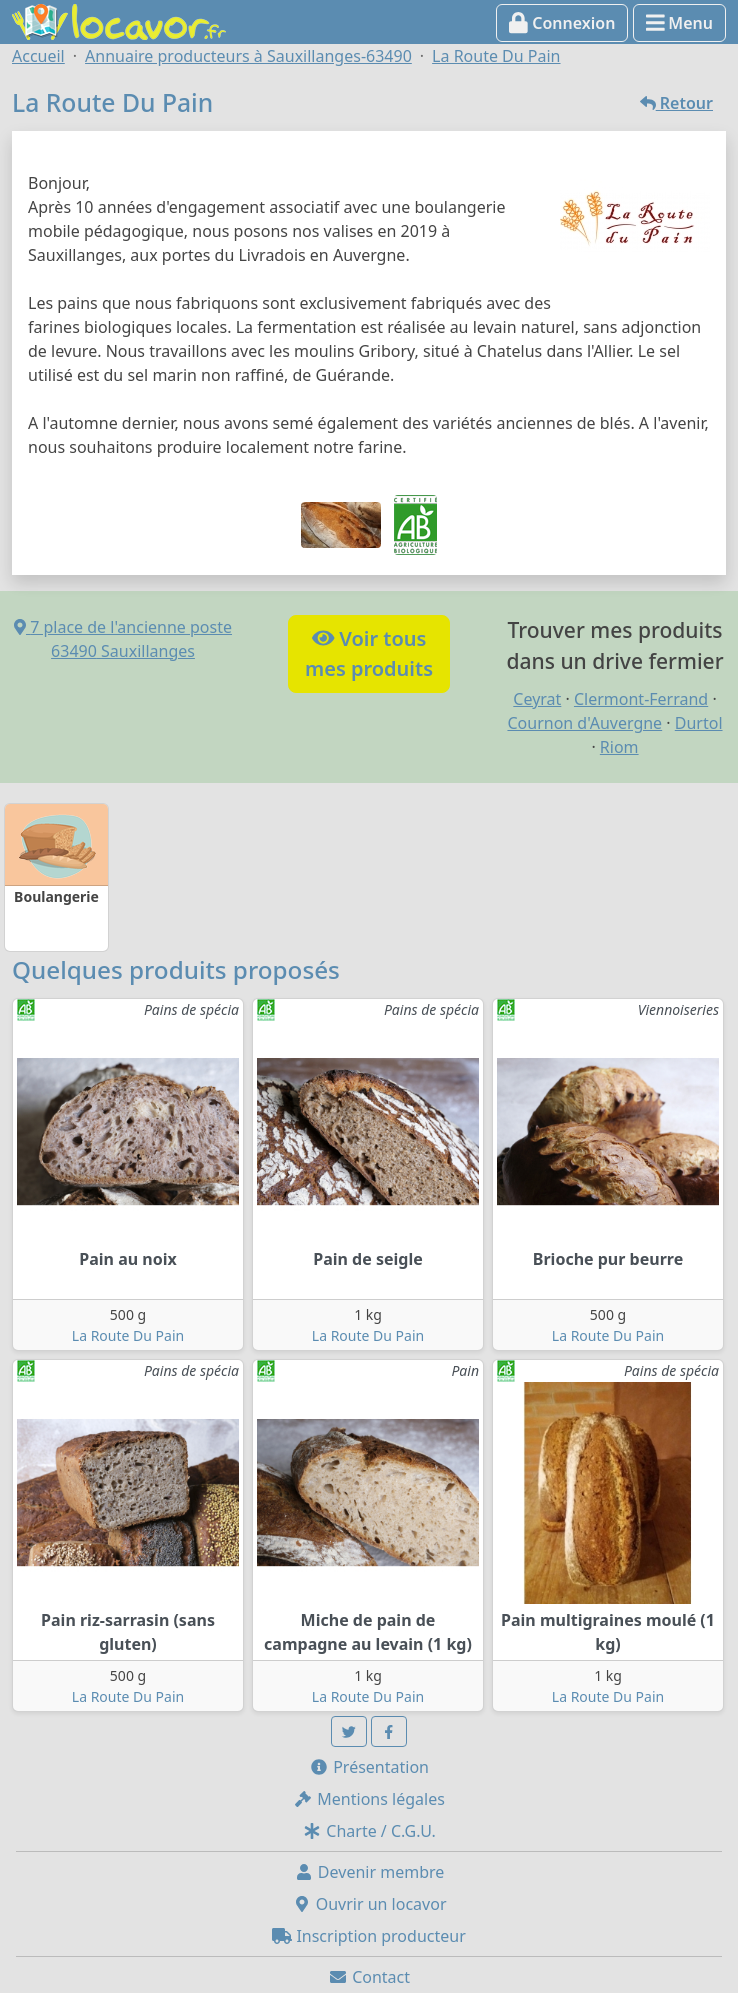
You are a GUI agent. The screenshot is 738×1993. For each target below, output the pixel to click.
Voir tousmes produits (369, 653)
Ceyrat (537, 699)
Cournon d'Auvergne (584, 723)
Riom (619, 747)
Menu (679, 23)
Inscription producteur (369, 1936)
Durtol (699, 723)
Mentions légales (369, 1799)
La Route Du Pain (128, 1335)
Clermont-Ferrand (641, 699)
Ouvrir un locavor (369, 1904)
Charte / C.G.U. (369, 1831)
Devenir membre (369, 1872)
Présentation (369, 1767)
